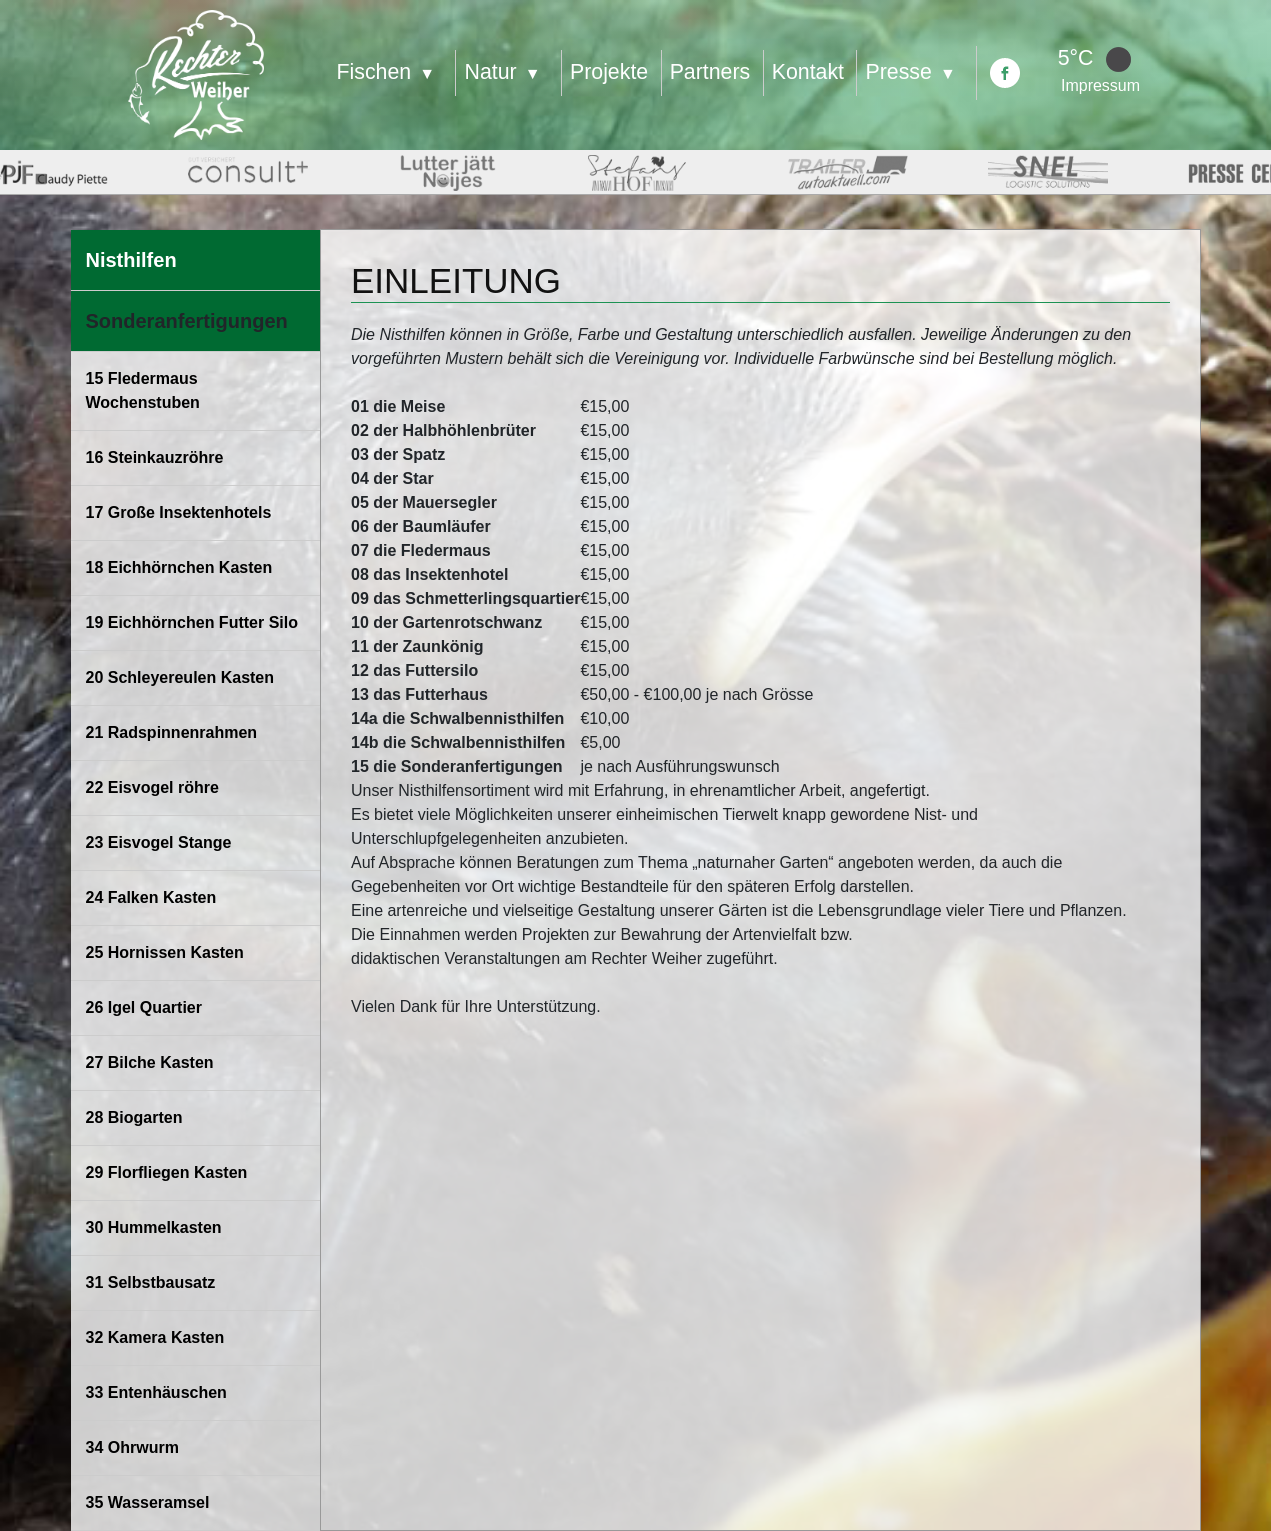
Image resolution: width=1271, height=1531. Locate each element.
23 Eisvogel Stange (159, 842)
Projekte (609, 72)
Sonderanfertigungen (187, 321)
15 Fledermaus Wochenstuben (143, 390)
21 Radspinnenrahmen (172, 732)
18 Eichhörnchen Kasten (179, 567)
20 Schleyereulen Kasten (180, 677)
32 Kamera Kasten (155, 1337)
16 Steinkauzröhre (155, 457)
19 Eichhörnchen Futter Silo (192, 622)
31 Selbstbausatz (151, 1282)
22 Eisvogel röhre (152, 787)
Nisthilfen (131, 260)
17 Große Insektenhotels (179, 512)
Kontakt (808, 72)
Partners (710, 72)
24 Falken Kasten (151, 897)
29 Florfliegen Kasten (167, 1172)
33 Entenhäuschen (156, 1392)
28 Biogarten (134, 1117)
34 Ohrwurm (132, 1447)
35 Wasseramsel (148, 1502)
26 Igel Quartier (144, 1007)
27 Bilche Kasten (150, 1062)
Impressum (1100, 85)
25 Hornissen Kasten (165, 952)
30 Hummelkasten (154, 1227)
